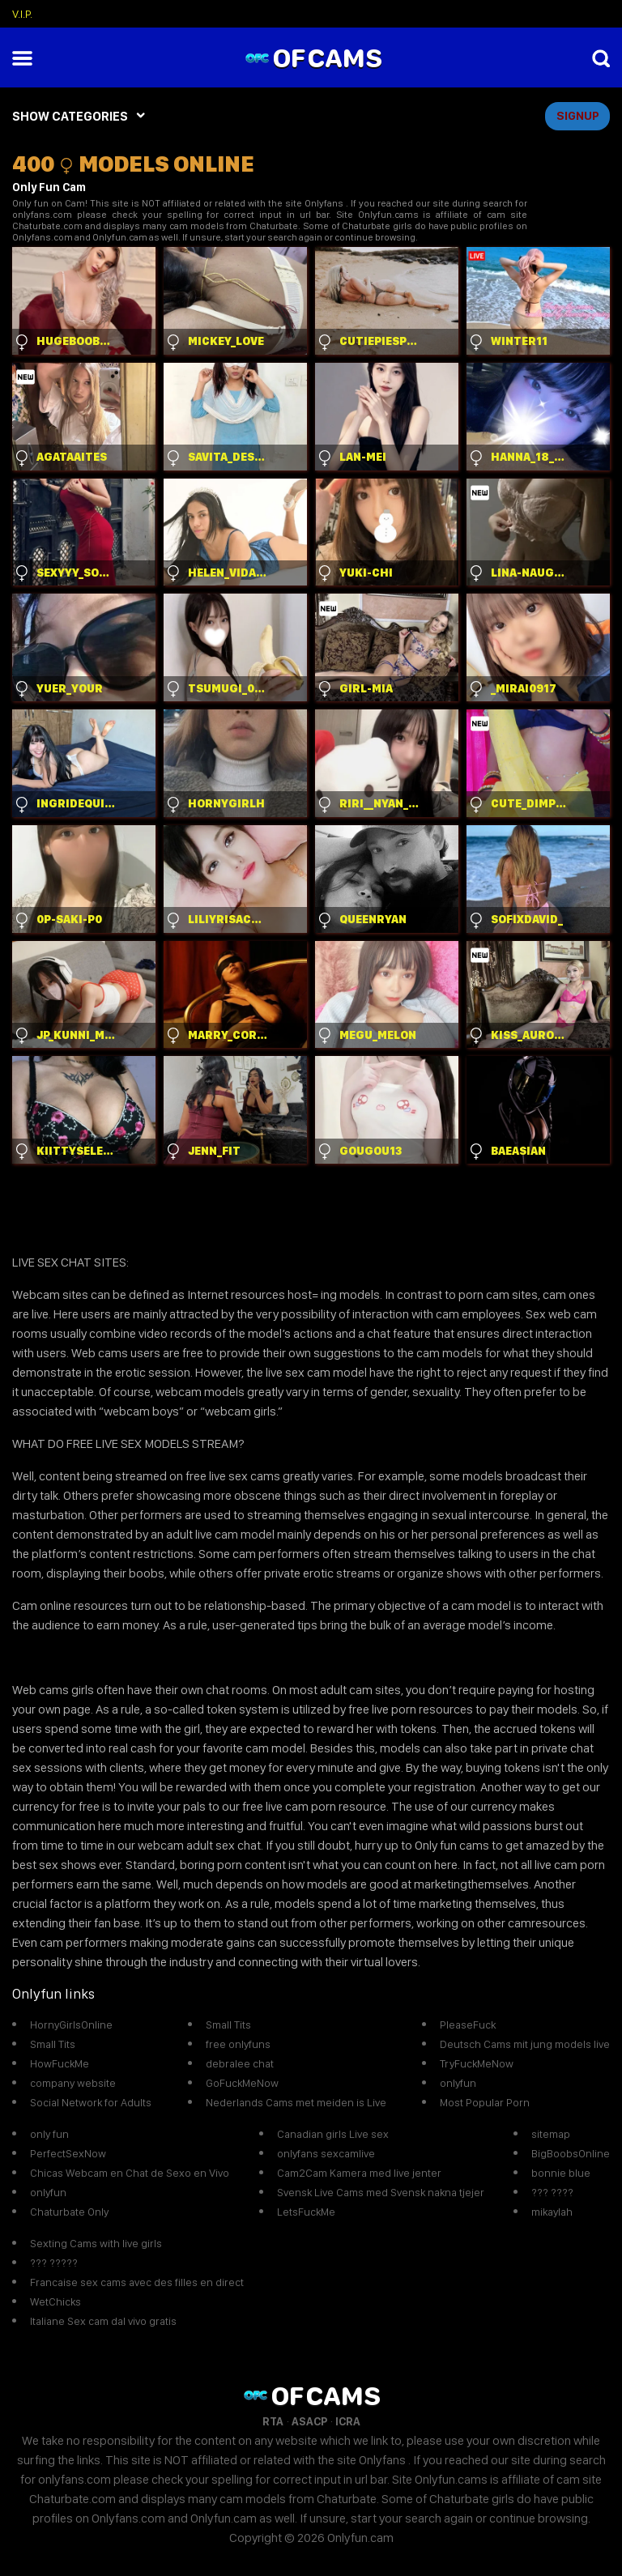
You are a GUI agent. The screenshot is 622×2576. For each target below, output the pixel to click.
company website (73, 2082)
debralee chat (240, 2063)
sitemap (550, 2133)
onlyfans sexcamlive (326, 2153)
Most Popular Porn (485, 2102)
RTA (272, 2421)
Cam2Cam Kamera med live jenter (359, 2172)
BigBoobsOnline (570, 2153)
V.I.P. (22, 13)
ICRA (347, 2421)
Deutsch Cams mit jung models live (525, 2043)
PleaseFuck (468, 2024)
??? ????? (54, 2262)
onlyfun (458, 2082)
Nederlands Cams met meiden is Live (296, 2102)
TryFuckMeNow (476, 2063)
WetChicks (55, 2301)
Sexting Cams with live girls (96, 2243)
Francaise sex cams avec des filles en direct (137, 2282)
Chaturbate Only (69, 2211)
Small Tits (52, 2043)
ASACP (309, 2421)
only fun (49, 2133)
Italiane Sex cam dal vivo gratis (103, 2320)
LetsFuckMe (306, 2211)
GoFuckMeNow (242, 2082)
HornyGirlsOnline (71, 2024)
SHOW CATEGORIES (70, 116)
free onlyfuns (238, 2043)
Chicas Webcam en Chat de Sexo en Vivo (129, 2172)
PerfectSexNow (68, 2153)
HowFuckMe (59, 2063)
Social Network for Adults (90, 2102)
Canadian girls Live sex (333, 2133)
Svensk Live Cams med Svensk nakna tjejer (380, 2192)
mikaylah (552, 2211)
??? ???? (552, 2192)
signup (577, 116)
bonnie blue (560, 2172)
